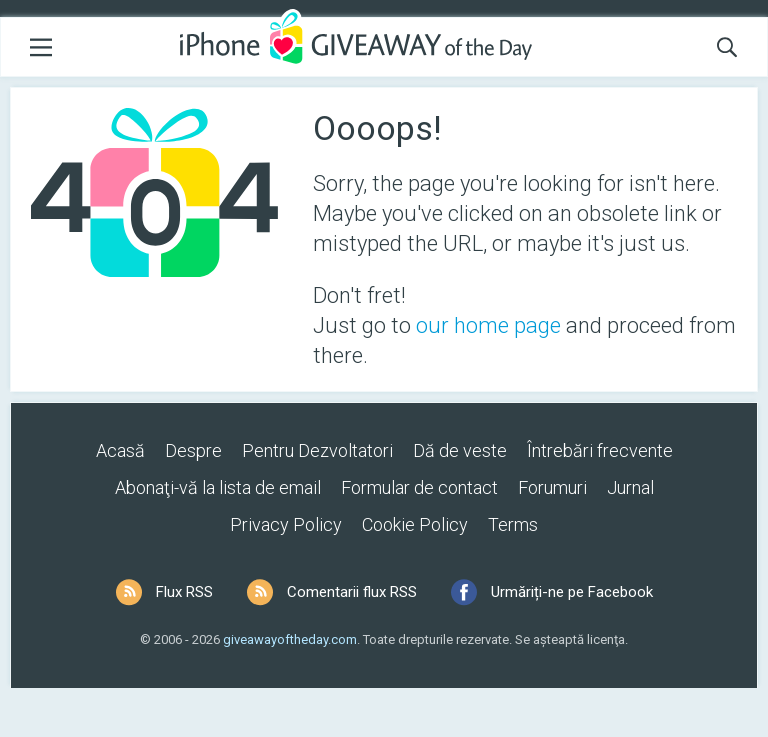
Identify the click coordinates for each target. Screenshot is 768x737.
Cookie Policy (415, 524)
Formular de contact (419, 487)
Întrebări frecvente (600, 450)
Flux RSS (184, 592)
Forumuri (552, 487)
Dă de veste (460, 450)
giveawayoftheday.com (290, 639)
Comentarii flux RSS (352, 592)
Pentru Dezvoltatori (317, 450)
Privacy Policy (286, 524)
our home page (488, 325)
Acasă (120, 450)
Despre (193, 450)
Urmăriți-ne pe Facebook (572, 592)
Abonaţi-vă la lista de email (218, 487)
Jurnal (630, 487)
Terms (513, 524)
